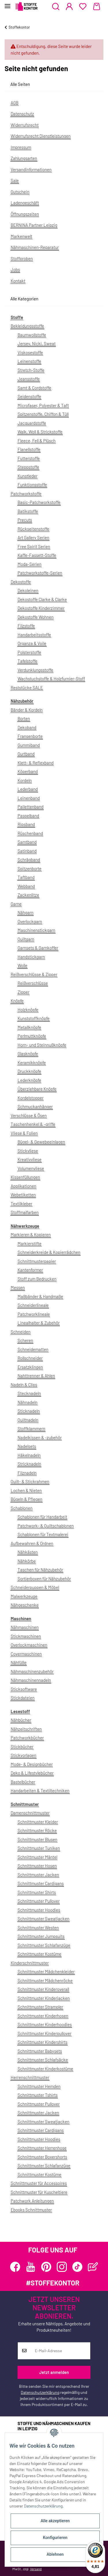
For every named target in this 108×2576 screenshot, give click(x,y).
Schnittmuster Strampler (40, 2006)
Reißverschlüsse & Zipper (34, 974)
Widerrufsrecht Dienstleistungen (41, 135)
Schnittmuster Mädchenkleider (46, 1971)
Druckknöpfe (29, 1071)
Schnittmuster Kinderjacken (44, 1998)
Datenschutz (22, 113)
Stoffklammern (31, 1428)
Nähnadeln (27, 1402)
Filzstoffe (26, 625)
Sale (15, 180)
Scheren (25, 1340)
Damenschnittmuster (30, 1812)
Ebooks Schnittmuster (31, 2209)
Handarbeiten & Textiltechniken (40, 1790)
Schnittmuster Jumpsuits (41, 1936)
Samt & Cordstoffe (34, 387)
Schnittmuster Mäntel (37, 1857)
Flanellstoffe (29, 449)
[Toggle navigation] (7, 3)
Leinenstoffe (29, 361)
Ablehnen (55, 2554)
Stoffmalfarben (25, 1212)
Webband (26, 886)
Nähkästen (28, 1552)
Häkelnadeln (29, 1455)
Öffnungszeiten (25, 214)
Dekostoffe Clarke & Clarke (42, 599)
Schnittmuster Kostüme (39, 1953)
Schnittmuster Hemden (39, 2086)
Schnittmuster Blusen (37, 1839)
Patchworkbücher (27, 1737)
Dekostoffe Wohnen (36, 617)
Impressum (21, 147)
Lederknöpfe (29, 1080)
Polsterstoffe (29, 652)
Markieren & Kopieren (31, 1234)
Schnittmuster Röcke (37, 1830)
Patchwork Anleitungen (32, 2200)
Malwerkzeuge (24, 1596)
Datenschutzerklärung (40, 2392)
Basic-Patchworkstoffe (39, 502)
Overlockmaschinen (29, 1644)
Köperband (28, 771)
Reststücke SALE (27, 687)
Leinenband (29, 798)
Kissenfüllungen (25, 1177)
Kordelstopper (30, 1097)
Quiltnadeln (28, 1419)
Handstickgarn (31, 956)
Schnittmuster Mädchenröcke (45, 1980)
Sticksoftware (24, 1689)
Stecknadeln (29, 1393)
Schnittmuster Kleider (38, 1821)
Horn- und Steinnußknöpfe (42, 1044)
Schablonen (22, 1508)
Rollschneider (30, 1358)
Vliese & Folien (24, 1133)
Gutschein (20, 191)
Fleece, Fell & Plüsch (37, 440)
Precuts (25, 519)
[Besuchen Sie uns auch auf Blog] (93, 2267)
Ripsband (26, 824)
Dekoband (27, 727)
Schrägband (29, 859)
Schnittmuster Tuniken (39, 1848)
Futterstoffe (29, 458)
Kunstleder (27, 475)
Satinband (27, 850)
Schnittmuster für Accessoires (39, 2183)
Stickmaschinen (26, 1636)
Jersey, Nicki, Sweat (37, 343)
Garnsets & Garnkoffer (38, 947)
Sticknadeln (29, 1410)
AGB (14, 102)
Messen (18, 1287)
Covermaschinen (26, 1653)
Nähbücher (21, 1720)
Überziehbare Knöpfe (37, 1088)
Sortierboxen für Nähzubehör (44, 1578)
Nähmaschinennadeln (31, 1680)
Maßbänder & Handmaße (40, 1296)
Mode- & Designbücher (32, 1764)
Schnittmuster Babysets (40, 2051)
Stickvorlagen (23, 1755)
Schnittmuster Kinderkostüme (45, 2068)
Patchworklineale (34, 1314)
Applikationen (23, 1186)
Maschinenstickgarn (36, 930)
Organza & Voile (32, 643)
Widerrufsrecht (25, 124)
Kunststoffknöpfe (34, 1018)
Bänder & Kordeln (27, 709)
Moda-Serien (29, 564)
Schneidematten (33, 1349)
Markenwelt (21, 236)
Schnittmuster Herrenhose (42, 2147)
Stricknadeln (29, 1463)
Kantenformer (30, 1269)
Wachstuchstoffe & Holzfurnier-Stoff (51, 678)
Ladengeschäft (25, 202)
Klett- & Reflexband (36, 762)
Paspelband (28, 815)
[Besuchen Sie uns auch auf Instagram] (61, 2267)
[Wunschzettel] (83, 7)
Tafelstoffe (27, 661)
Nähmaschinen (25, 1627)
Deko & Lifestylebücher (32, 1772)
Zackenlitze (28, 894)
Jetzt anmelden (54, 2372)
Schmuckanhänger (35, 1106)
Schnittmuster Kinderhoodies (45, 2024)
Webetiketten (23, 1194)
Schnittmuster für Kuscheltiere (39, 2192)
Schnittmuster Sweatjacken (43, 1918)
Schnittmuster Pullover (39, 1901)
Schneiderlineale (33, 1305)
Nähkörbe (27, 1561)
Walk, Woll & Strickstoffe (40, 431)
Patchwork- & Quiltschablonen (46, 1525)
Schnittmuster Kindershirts (42, 2042)
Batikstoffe (28, 511)
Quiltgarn (26, 939)
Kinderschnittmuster (30, 1962)
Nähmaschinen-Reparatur (35, 247)
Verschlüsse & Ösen (29, 1115)
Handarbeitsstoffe (34, 634)
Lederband (28, 789)
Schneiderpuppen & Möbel (35, 1587)
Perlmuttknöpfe (32, 1035)
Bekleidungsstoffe (27, 325)
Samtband (27, 842)
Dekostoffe (21, 581)
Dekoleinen (28, 590)
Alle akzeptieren (55, 2520)
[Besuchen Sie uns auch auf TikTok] (77, 2267)
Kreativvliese (29, 1159)
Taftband (26, 877)
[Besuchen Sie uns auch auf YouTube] (30, 2267)
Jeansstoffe (29, 378)
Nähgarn (25, 912)
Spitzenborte (29, 868)
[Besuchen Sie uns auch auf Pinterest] (46, 2267)
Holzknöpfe (28, 1009)
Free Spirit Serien (34, 546)
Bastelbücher (23, 1781)
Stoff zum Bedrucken (37, 1278)
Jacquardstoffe (32, 423)
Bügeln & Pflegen (26, 1499)
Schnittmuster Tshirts (38, 2095)
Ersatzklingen (30, 1367)
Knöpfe (17, 1000)
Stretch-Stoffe (31, 370)
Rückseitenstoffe (33, 528)
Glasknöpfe (28, 1053)
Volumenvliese (31, 1168)
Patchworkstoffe (26, 493)
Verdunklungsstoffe (35, 669)
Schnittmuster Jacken (38, 1874)
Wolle (22, 965)
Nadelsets (27, 1446)
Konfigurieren (55, 2537)
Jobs (15, 269)
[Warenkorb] (96, 7)
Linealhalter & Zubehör (39, 1322)
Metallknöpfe (29, 1027)
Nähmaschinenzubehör (32, 1671)
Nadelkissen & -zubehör (40, 1437)
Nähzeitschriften (26, 1728)
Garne (16, 903)
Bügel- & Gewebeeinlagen (41, 1141)
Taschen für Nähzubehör (40, 1569)
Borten (24, 718)
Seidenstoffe (29, 396)
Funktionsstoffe (32, 484)
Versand (36, 2569)
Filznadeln (27, 1472)
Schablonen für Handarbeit (42, 1516)
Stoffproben (22, 258)
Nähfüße (18, 1662)
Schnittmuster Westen (38, 1927)
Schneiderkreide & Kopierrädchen (49, 1252)
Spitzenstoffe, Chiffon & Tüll (43, 414)
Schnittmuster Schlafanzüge (44, 1945)
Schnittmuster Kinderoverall (43, 1989)
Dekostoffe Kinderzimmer (41, 608)
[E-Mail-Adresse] (60, 2350)
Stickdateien (23, 1697)
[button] (55, 7)
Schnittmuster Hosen (37, 1865)
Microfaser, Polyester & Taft (43, 405)
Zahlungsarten (24, 158)
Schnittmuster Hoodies (39, 1909)
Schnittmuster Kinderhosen (43, 2015)
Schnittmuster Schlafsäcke (43, 2059)
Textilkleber (21, 1203)
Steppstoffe (28, 467)
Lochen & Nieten (26, 1490)
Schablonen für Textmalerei (43, 1534)
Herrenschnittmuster (30, 2077)
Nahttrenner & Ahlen (36, 1375)
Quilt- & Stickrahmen (30, 1481)
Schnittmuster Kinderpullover (44, 2033)
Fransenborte (30, 736)
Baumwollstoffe (32, 334)
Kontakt (18, 280)
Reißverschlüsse (33, 983)
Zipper (23, 992)
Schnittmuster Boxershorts (42, 2156)
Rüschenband (30, 833)
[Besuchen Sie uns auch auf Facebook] (15, 2267)
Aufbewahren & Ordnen (32, 1543)
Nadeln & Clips (24, 1384)
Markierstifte (29, 1243)
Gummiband (29, 745)
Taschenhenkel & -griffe (33, 1124)
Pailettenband (30, 806)
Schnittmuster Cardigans (41, 1883)
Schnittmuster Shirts (37, 1892)
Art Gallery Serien (33, 537)
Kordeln (25, 780)
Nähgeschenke (25, 1604)
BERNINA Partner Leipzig (34, 225)
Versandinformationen (31, 169)
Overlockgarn (30, 921)
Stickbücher (22, 1746)
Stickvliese (28, 1150)
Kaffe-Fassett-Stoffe (37, 555)
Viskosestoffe (30, 352)
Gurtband (26, 753)
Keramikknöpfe (32, 1062)
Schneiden (21, 1331)
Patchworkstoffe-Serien (40, 572)
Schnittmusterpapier (37, 1261)
